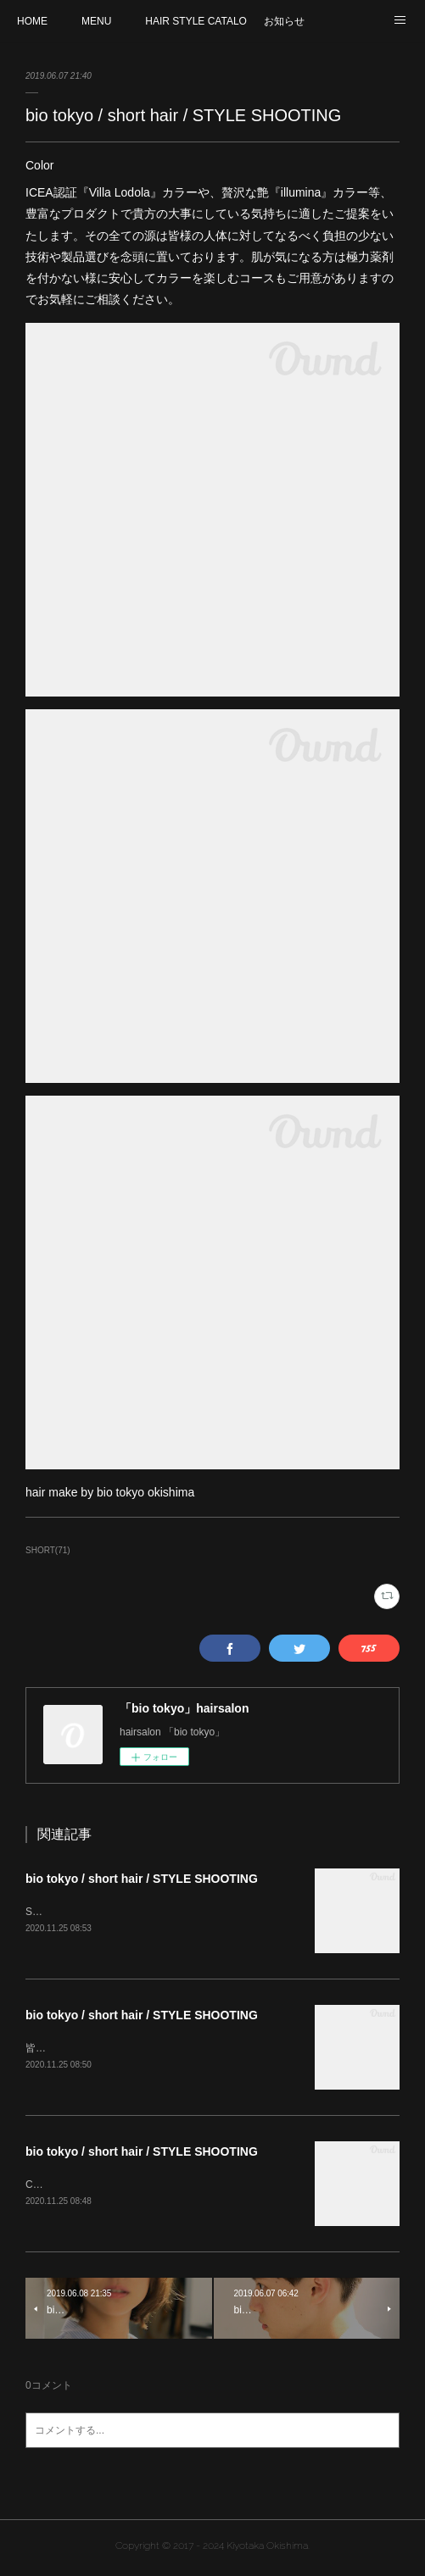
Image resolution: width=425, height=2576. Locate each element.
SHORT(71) (47, 1550)
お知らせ (284, 21)
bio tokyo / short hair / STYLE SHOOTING (141, 1878)
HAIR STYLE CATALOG (196, 21)
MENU (96, 21)
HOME (32, 21)
